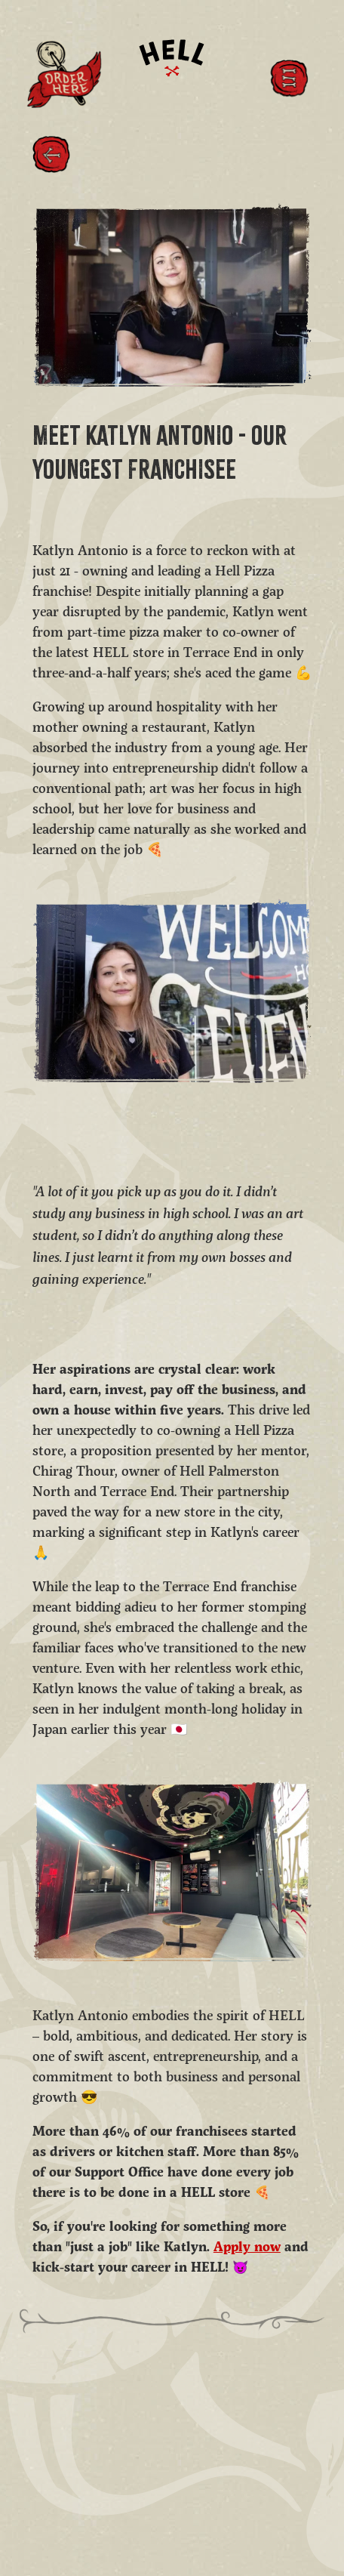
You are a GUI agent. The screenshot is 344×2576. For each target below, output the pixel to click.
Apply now (247, 2247)
